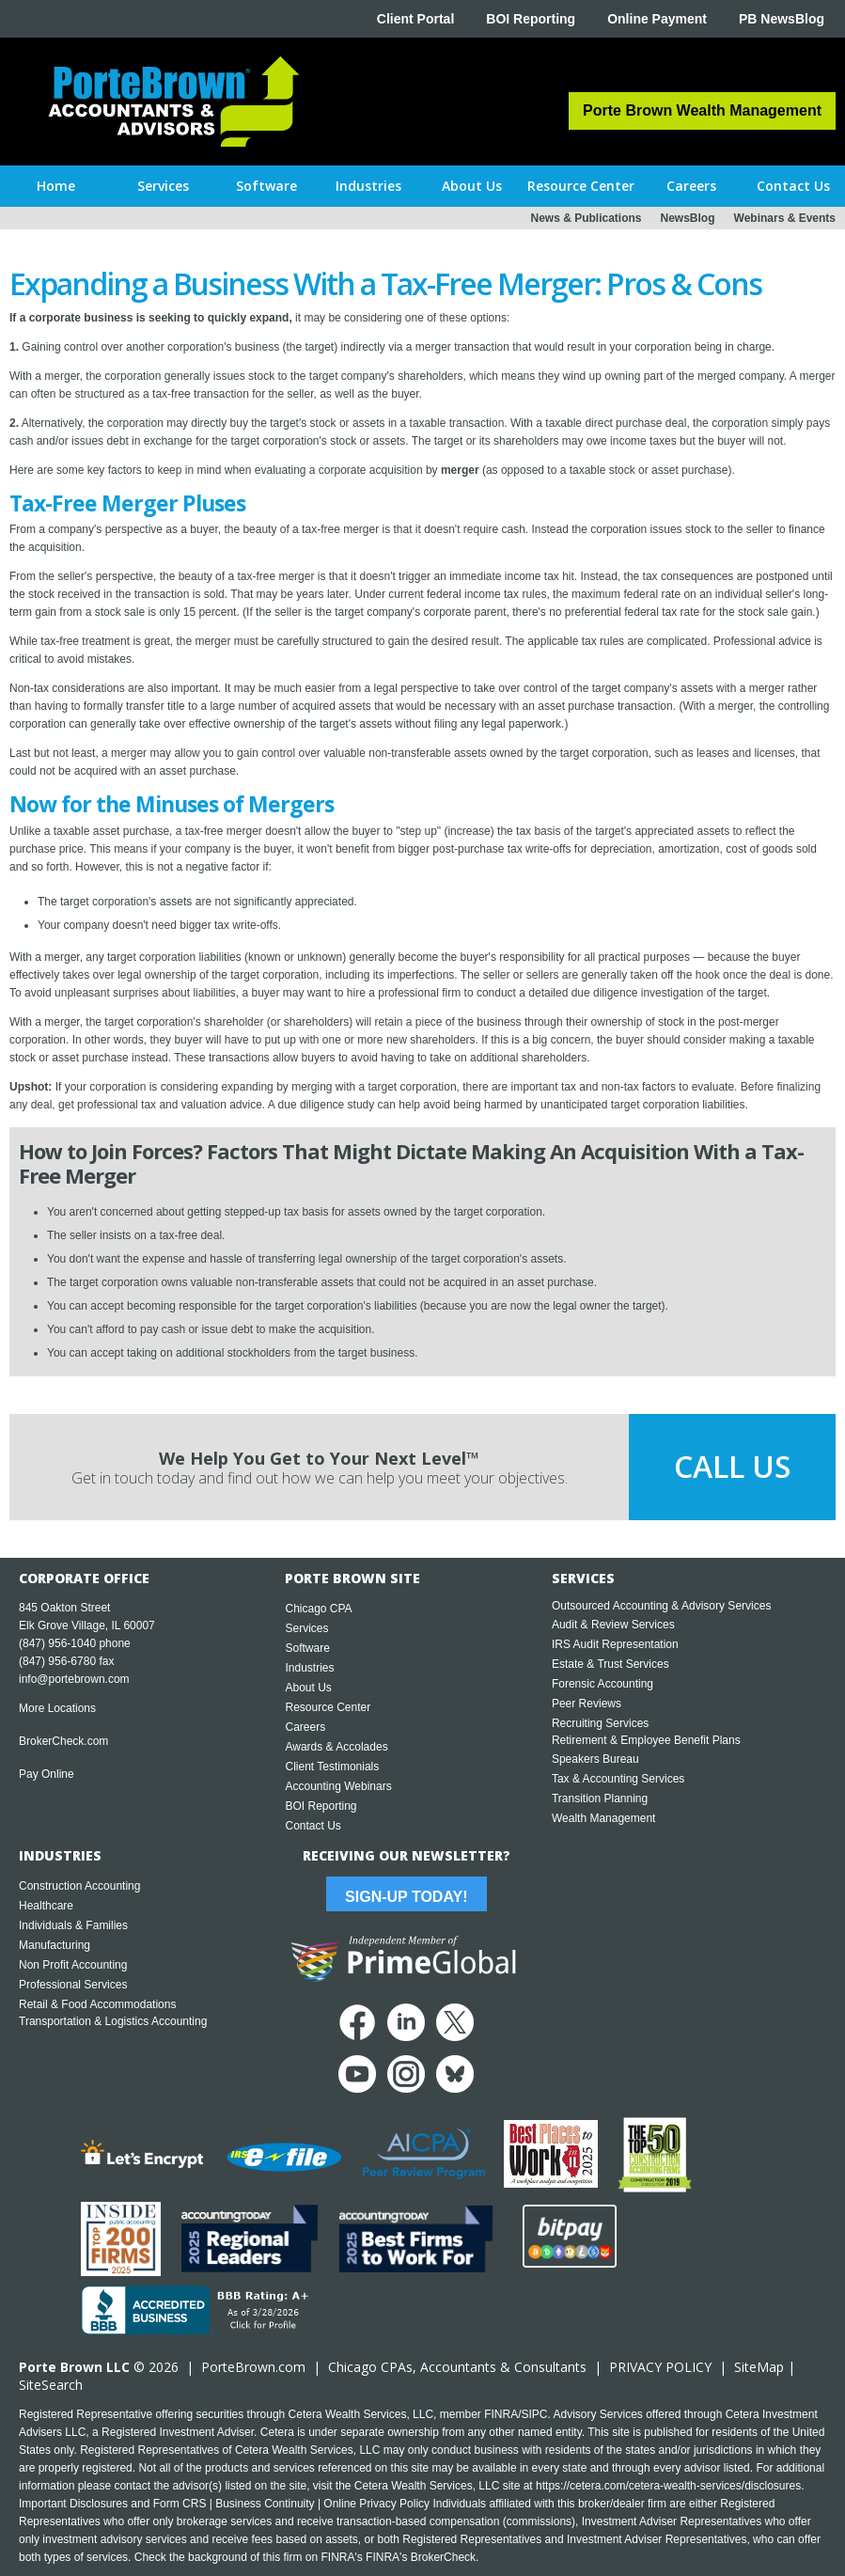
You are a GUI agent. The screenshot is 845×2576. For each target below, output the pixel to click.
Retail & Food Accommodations (97, 2004)
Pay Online (46, 1774)
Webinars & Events (785, 218)
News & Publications (585, 218)
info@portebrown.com (74, 1679)
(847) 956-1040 (57, 1643)
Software (307, 1648)
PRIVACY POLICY (660, 2367)
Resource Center (327, 1707)
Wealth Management (604, 1818)
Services (306, 1628)
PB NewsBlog (781, 18)
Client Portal (415, 18)
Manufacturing (54, 1945)
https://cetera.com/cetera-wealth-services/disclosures (668, 2485)
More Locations (57, 1708)
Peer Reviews (586, 1703)
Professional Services (73, 1984)
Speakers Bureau (595, 1759)
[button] (163, 186)
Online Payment (657, 18)
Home (56, 186)
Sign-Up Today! (406, 1897)
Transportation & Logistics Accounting (113, 2021)
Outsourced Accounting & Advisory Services (661, 1605)
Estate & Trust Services (610, 1664)
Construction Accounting (79, 1886)
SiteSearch (51, 2385)
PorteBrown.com (253, 2367)
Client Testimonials (332, 1766)
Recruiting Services (600, 1723)
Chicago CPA (318, 1608)
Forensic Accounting (602, 1683)
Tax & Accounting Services (618, 1778)
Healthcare (46, 1905)
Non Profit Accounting (73, 1964)
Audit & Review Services (613, 1624)
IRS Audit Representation (615, 1644)
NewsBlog (688, 218)
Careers (305, 1727)
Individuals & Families (73, 1925)
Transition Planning (600, 1798)
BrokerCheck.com (63, 1741)
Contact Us (312, 1825)
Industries (309, 1667)
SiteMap (759, 2367)
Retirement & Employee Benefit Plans (646, 1740)
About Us (308, 1687)
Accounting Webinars (338, 1786)
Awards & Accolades (336, 1746)
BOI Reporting (530, 18)
